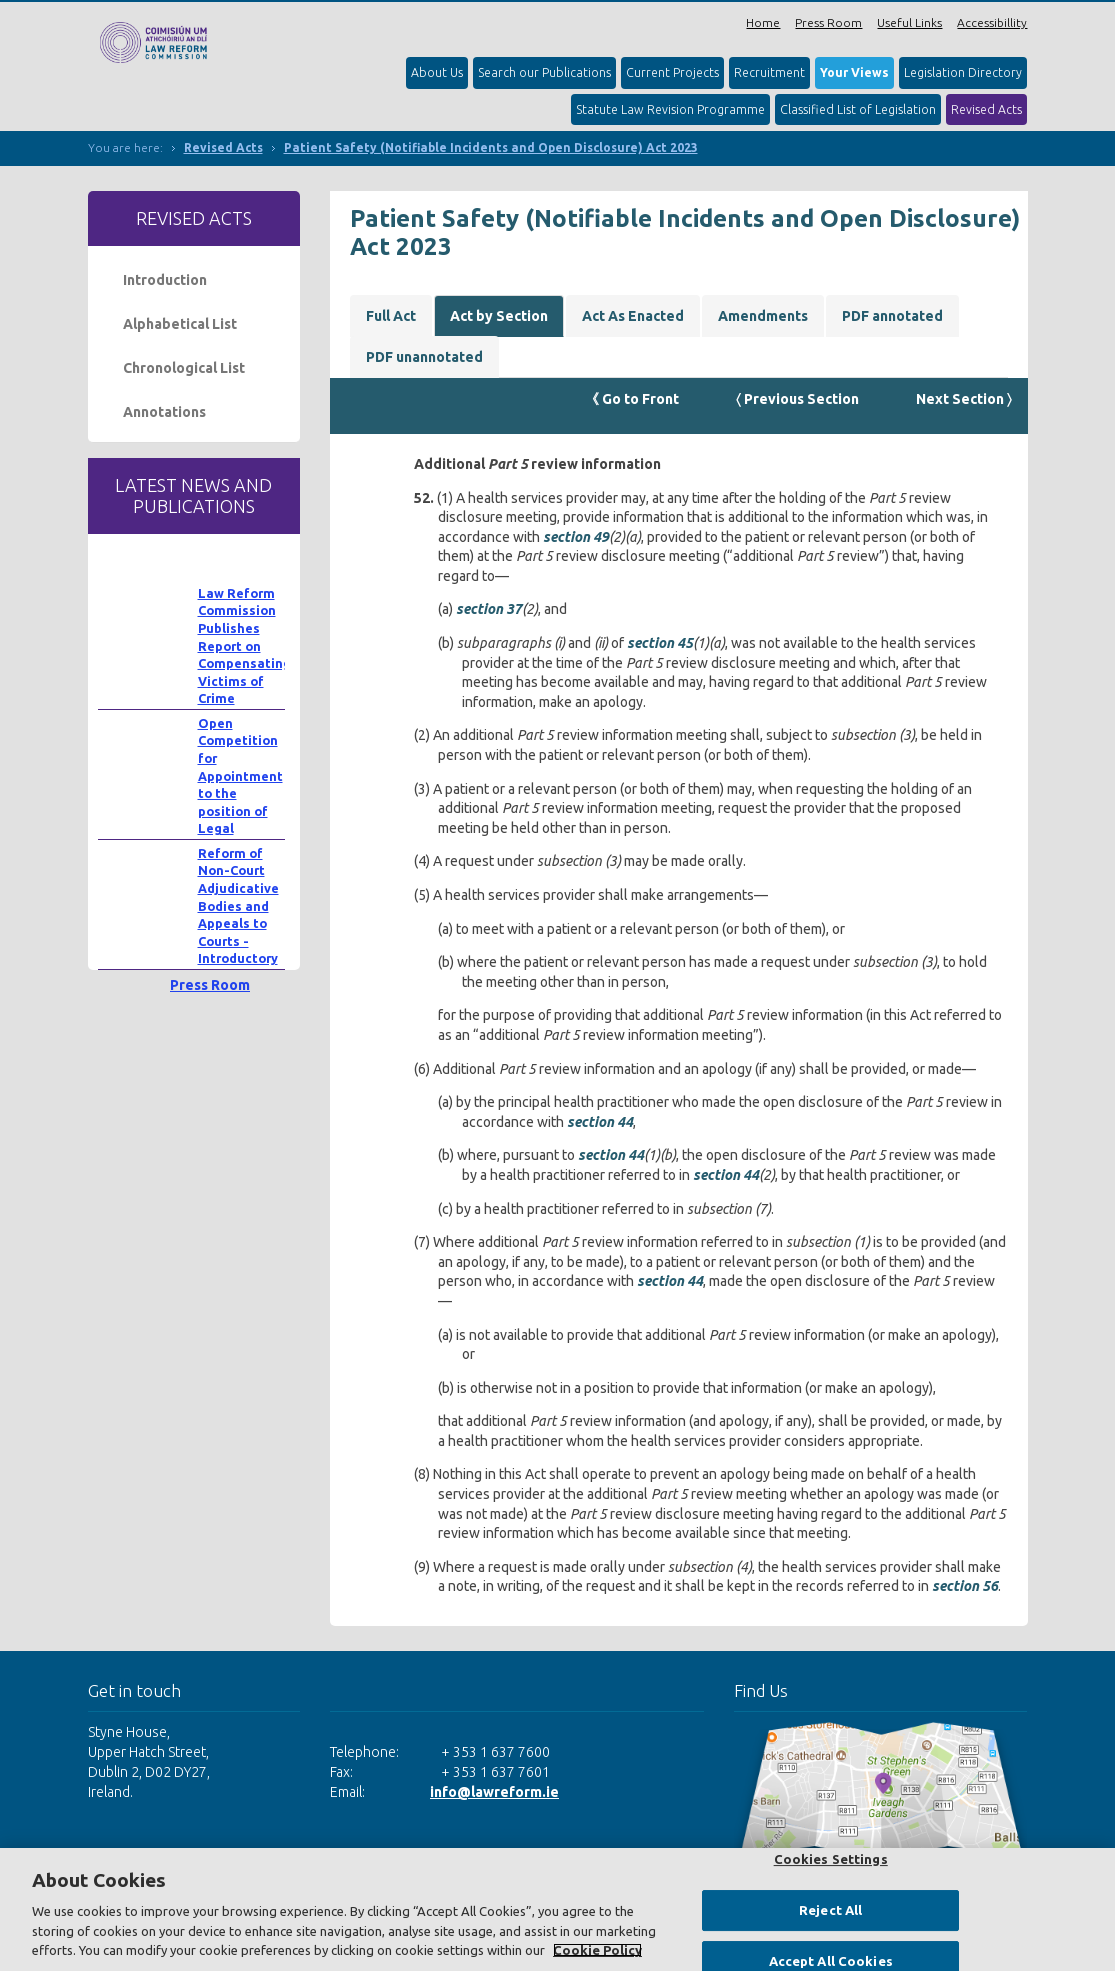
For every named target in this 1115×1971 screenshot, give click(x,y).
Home (763, 22)
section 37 (489, 609)
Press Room (828, 22)
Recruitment (769, 72)
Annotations (164, 412)
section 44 (600, 1122)
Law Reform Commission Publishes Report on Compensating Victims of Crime (244, 646)
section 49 (576, 537)
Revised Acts (986, 109)
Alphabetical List (180, 324)
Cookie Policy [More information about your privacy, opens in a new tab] (597, 1950)
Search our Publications (544, 72)
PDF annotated (892, 316)
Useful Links (909, 22)
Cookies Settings (831, 1859)
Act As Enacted (633, 316)
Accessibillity (992, 22)
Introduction (165, 280)
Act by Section (499, 316)
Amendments (763, 316)
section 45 (660, 643)
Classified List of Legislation (858, 109)
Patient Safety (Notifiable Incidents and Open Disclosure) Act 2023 (491, 147)
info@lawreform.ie (494, 1792)
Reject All (830, 1910)
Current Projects (672, 72)
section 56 (965, 1586)
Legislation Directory (963, 72)
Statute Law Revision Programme (670, 109)
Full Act (391, 316)
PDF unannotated (424, 357)
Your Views (854, 72)
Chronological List (184, 368)
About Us (437, 72)
